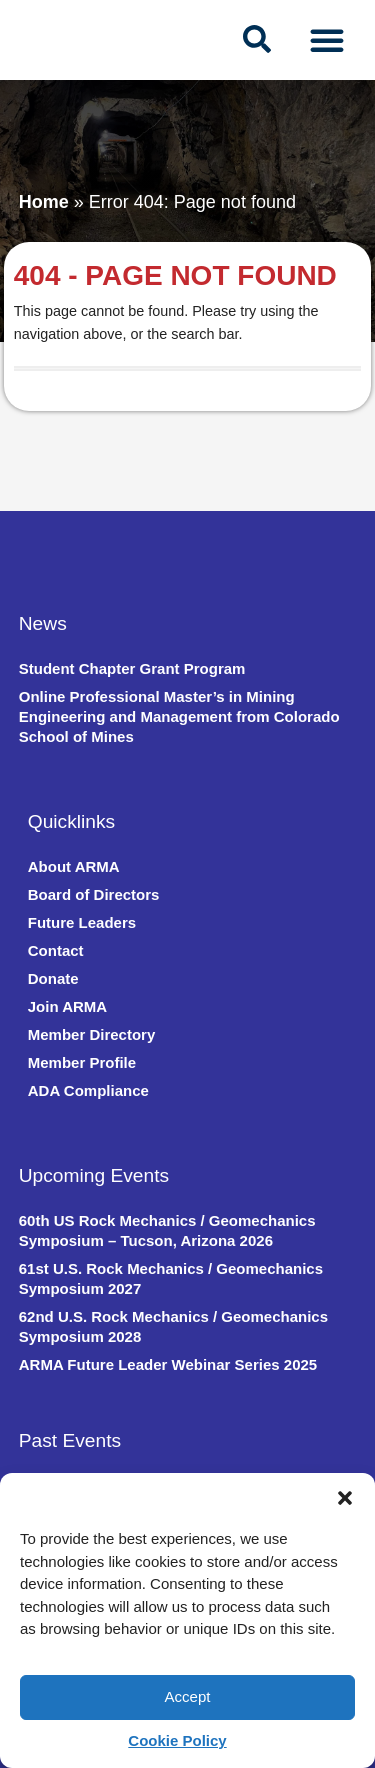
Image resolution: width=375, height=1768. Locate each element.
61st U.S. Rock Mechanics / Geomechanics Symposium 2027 (171, 1278)
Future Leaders (82, 922)
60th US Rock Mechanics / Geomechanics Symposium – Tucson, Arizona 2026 (167, 1230)
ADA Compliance (88, 1090)
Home (44, 202)
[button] (345, 1498)
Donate (53, 978)
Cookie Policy (177, 1740)
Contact (56, 950)
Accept (188, 1696)
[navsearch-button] (257, 40)
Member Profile (82, 1062)
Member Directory (92, 1034)
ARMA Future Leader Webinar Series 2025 (168, 1364)
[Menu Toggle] (327, 40)
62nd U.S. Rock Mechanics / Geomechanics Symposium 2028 (173, 1326)
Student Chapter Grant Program (132, 668)
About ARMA (74, 866)
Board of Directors (94, 894)
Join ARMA (67, 1006)
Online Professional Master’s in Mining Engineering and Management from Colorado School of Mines (179, 716)
